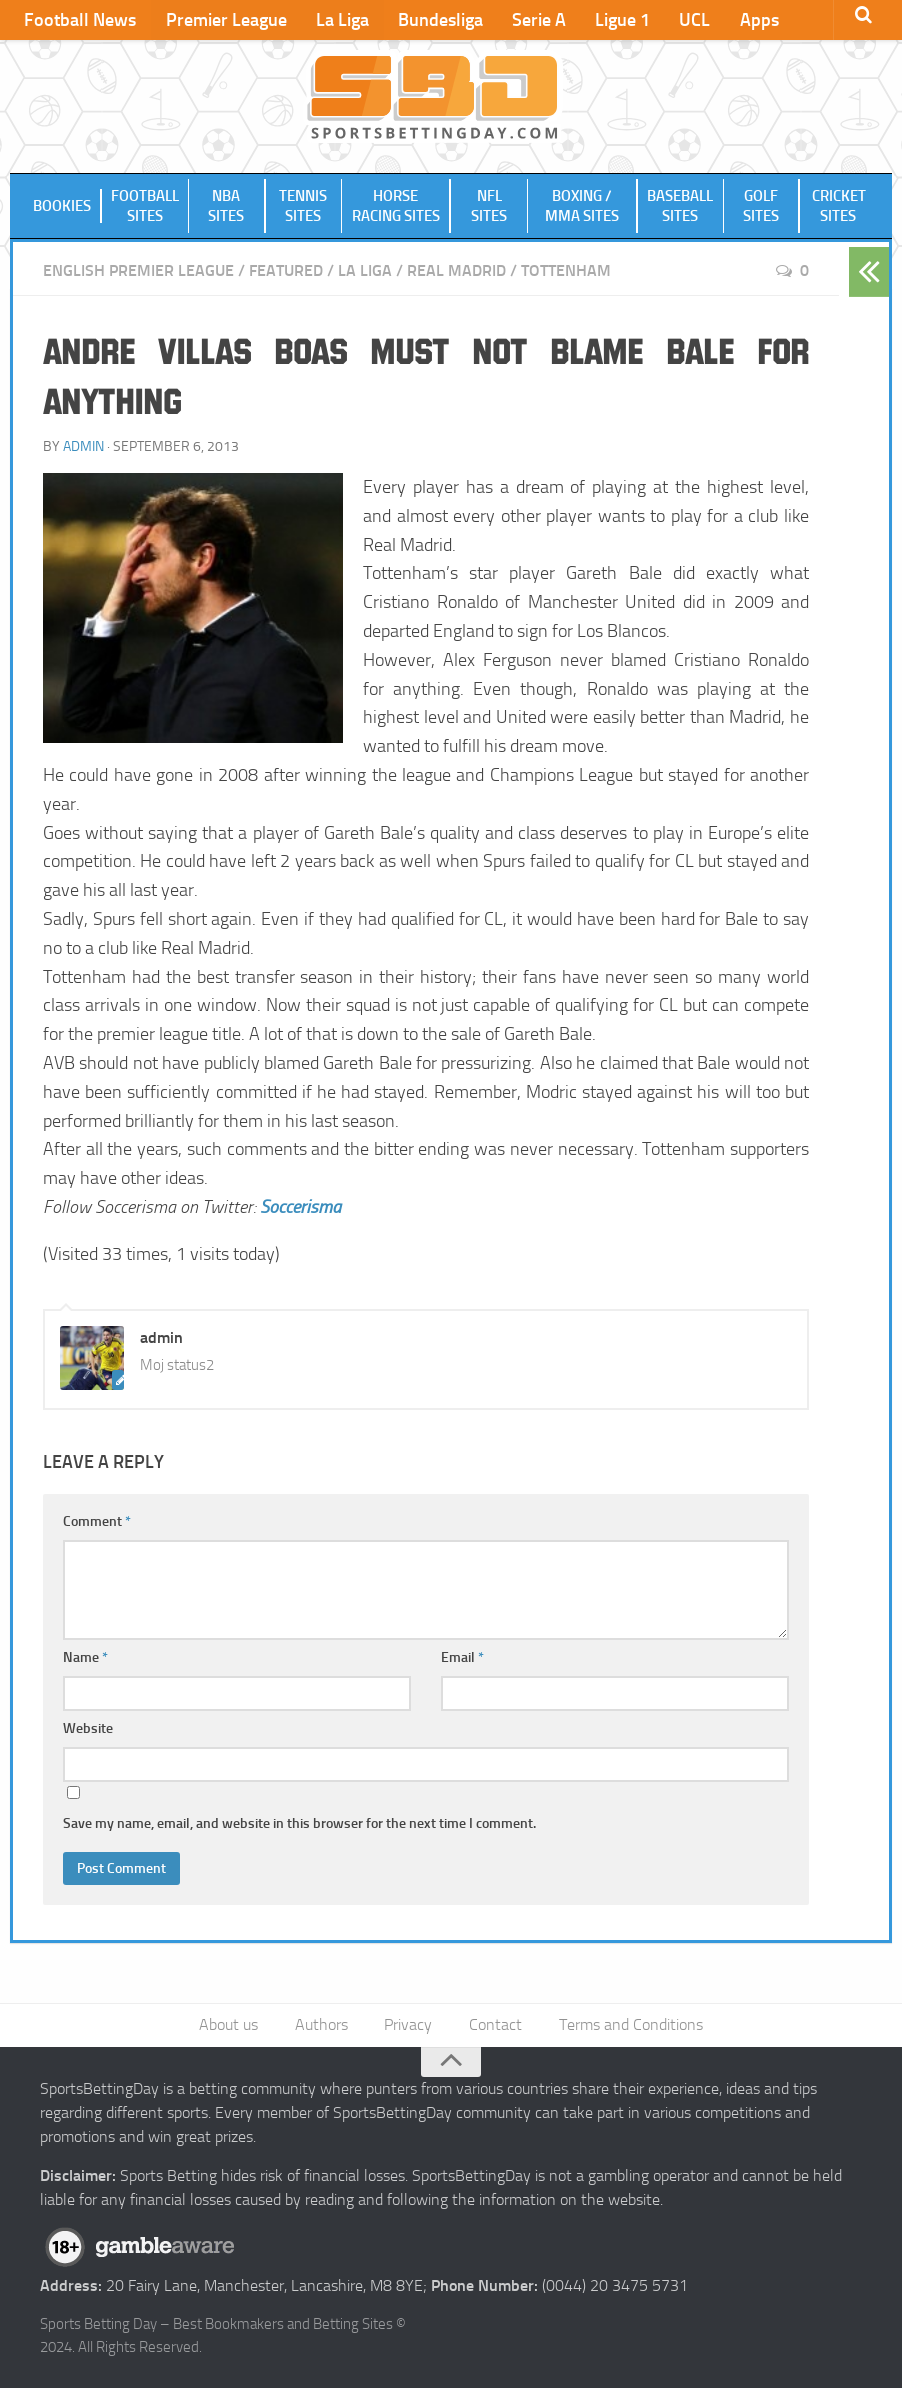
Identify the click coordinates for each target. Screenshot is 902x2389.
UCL (687, 20)
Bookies (62, 207)
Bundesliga (436, 20)
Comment (97, 1521)
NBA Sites (227, 207)
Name (85, 1657)
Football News (80, 20)
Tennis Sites (303, 207)
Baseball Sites (680, 207)
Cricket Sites (839, 207)
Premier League (224, 20)
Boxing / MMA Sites (582, 207)
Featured (286, 271)
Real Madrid (456, 271)
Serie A (534, 20)
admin (83, 446)
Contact (495, 2025)
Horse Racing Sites (396, 207)
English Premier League (138, 271)
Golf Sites (761, 207)
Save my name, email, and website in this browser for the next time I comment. (299, 1823)
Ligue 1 (616, 20)
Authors (322, 2025)
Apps (750, 20)
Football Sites (145, 207)
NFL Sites (489, 207)
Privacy (409, 2025)
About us (230, 2025)
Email (462, 1657)
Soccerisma (300, 1207)
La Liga (339, 20)
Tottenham (566, 271)
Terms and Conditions (630, 2025)
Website (88, 1728)
